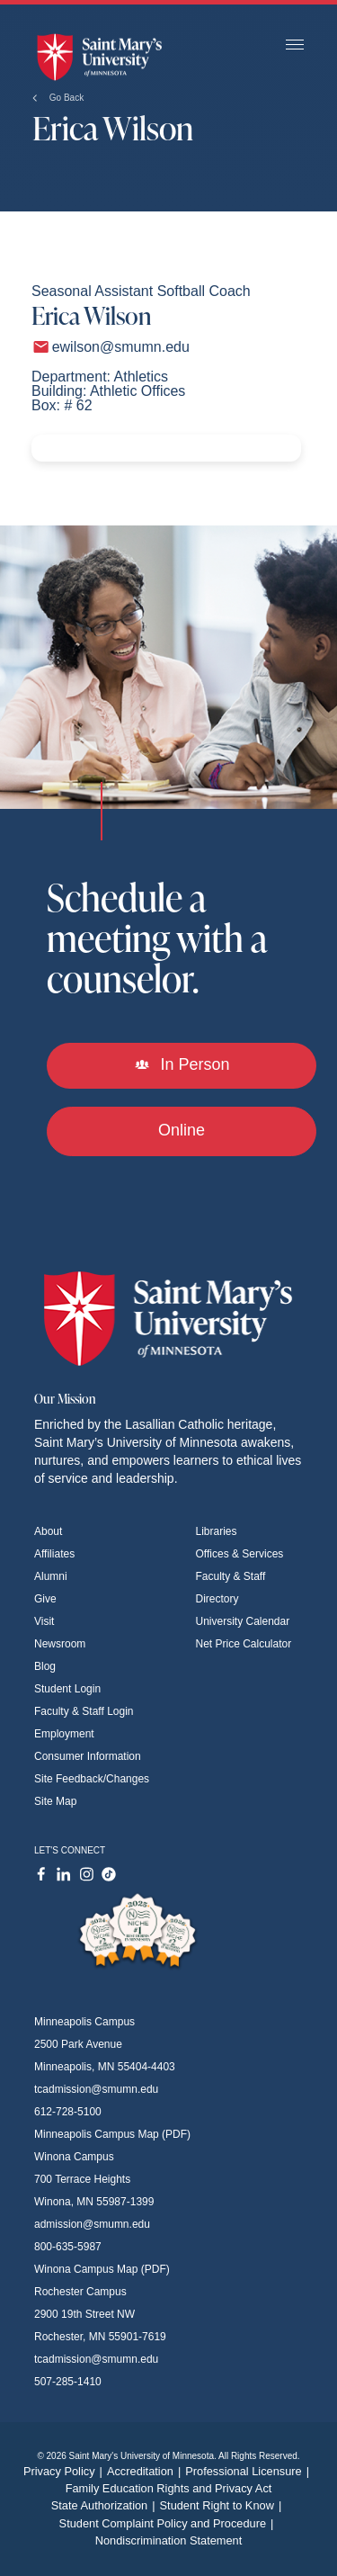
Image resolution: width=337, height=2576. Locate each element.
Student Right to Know (223, 2505)
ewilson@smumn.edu (121, 347)
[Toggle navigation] (295, 45)
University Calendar (243, 1621)
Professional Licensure (249, 2471)
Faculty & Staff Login (84, 1711)
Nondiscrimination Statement (169, 2540)
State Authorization (105, 2505)
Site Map (55, 1801)
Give (45, 1599)
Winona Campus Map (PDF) (102, 2269)
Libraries (216, 1531)
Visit (44, 1621)
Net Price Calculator (244, 1644)
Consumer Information (87, 1756)
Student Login (67, 1689)
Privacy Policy (65, 2471)
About (48, 1531)
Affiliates (54, 1554)
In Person (181, 1064)
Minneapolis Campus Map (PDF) (112, 2134)
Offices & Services (240, 1554)
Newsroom (59, 1644)
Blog (45, 1666)
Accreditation (146, 2471)
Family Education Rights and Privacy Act (169, 2488)
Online (181, 1130)
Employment (64, 1734)
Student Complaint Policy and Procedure (169, 2523)
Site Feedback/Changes (91, 1779)
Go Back (58, 98)
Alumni (50, 1576)
